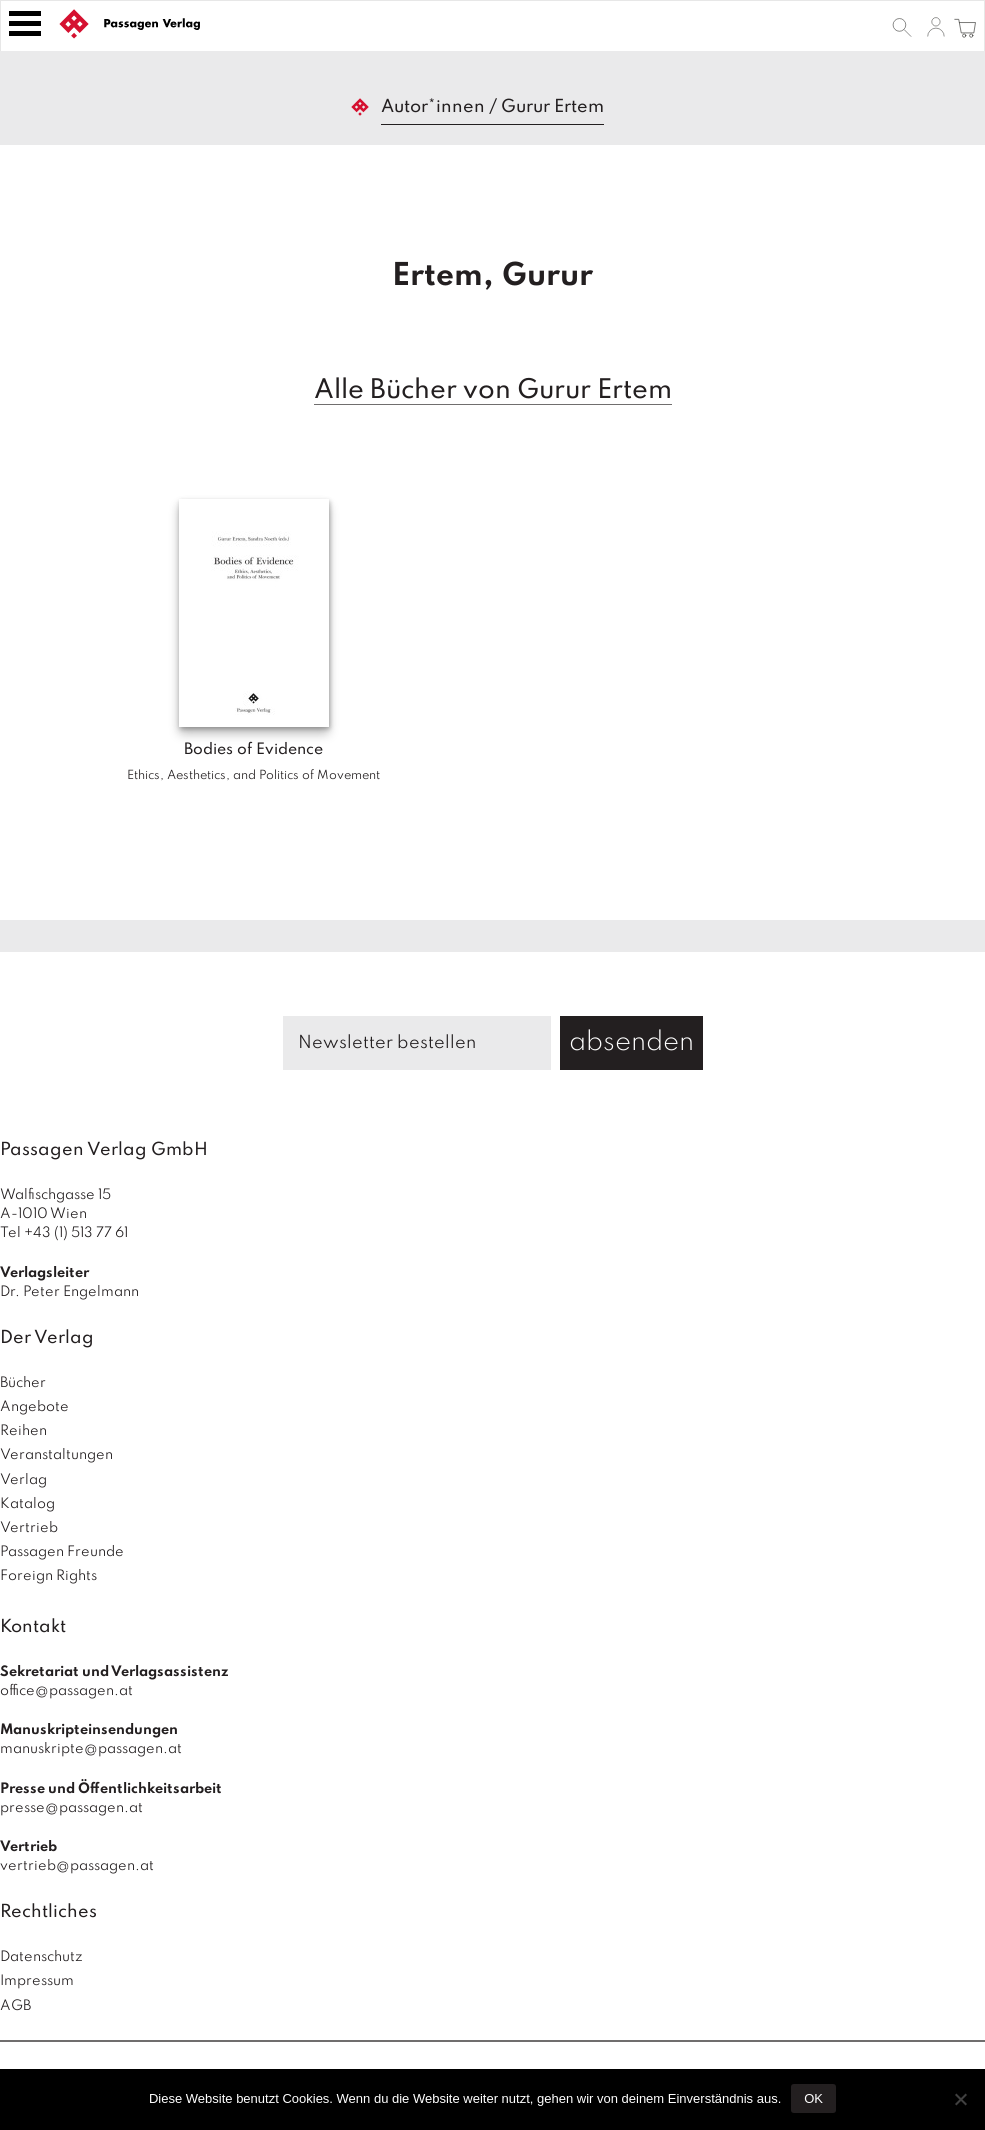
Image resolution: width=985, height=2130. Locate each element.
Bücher (23, 1383)
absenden (631, 1042)
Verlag (23, 1480)
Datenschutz (41, 1957)
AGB (15, 2006)
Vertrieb (29, 1528)
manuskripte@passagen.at (91, 1749)
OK (813, 2098)
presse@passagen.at (71, 1808)
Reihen (23, 1431)
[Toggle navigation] (25, 23)
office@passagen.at (66, 1691)
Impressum (37, 1981)
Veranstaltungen (56, 1455)
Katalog (27, 1504)
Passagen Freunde (62, 1552)
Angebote (34, 1407)
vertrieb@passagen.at (77, 1866)
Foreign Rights (48, 1576)
